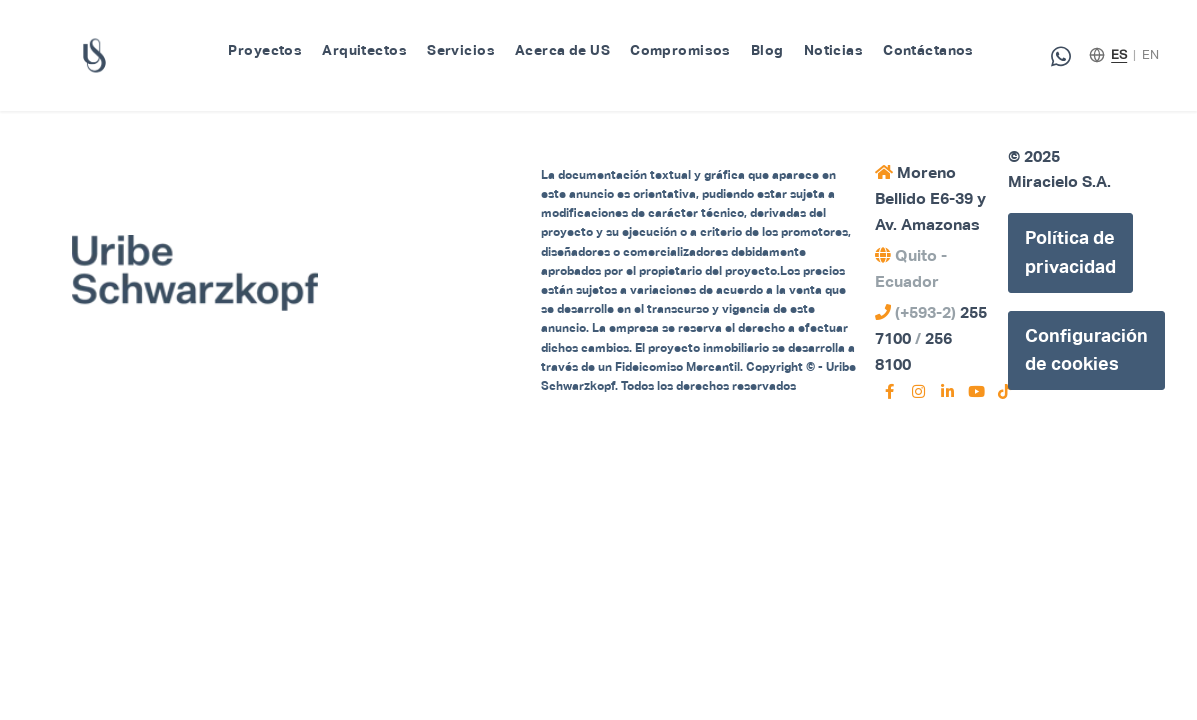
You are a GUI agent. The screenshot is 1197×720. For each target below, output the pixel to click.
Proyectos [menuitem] (265, 50)
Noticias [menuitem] (833, 50)
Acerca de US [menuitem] (562, 50)
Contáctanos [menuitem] (928, 50)
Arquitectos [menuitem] (364, 50)
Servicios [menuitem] (461, 50)
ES (1119, 54)
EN (1150, 54)
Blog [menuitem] (767, 50)
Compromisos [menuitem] (680, 50)
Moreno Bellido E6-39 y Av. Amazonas (930, 198)
